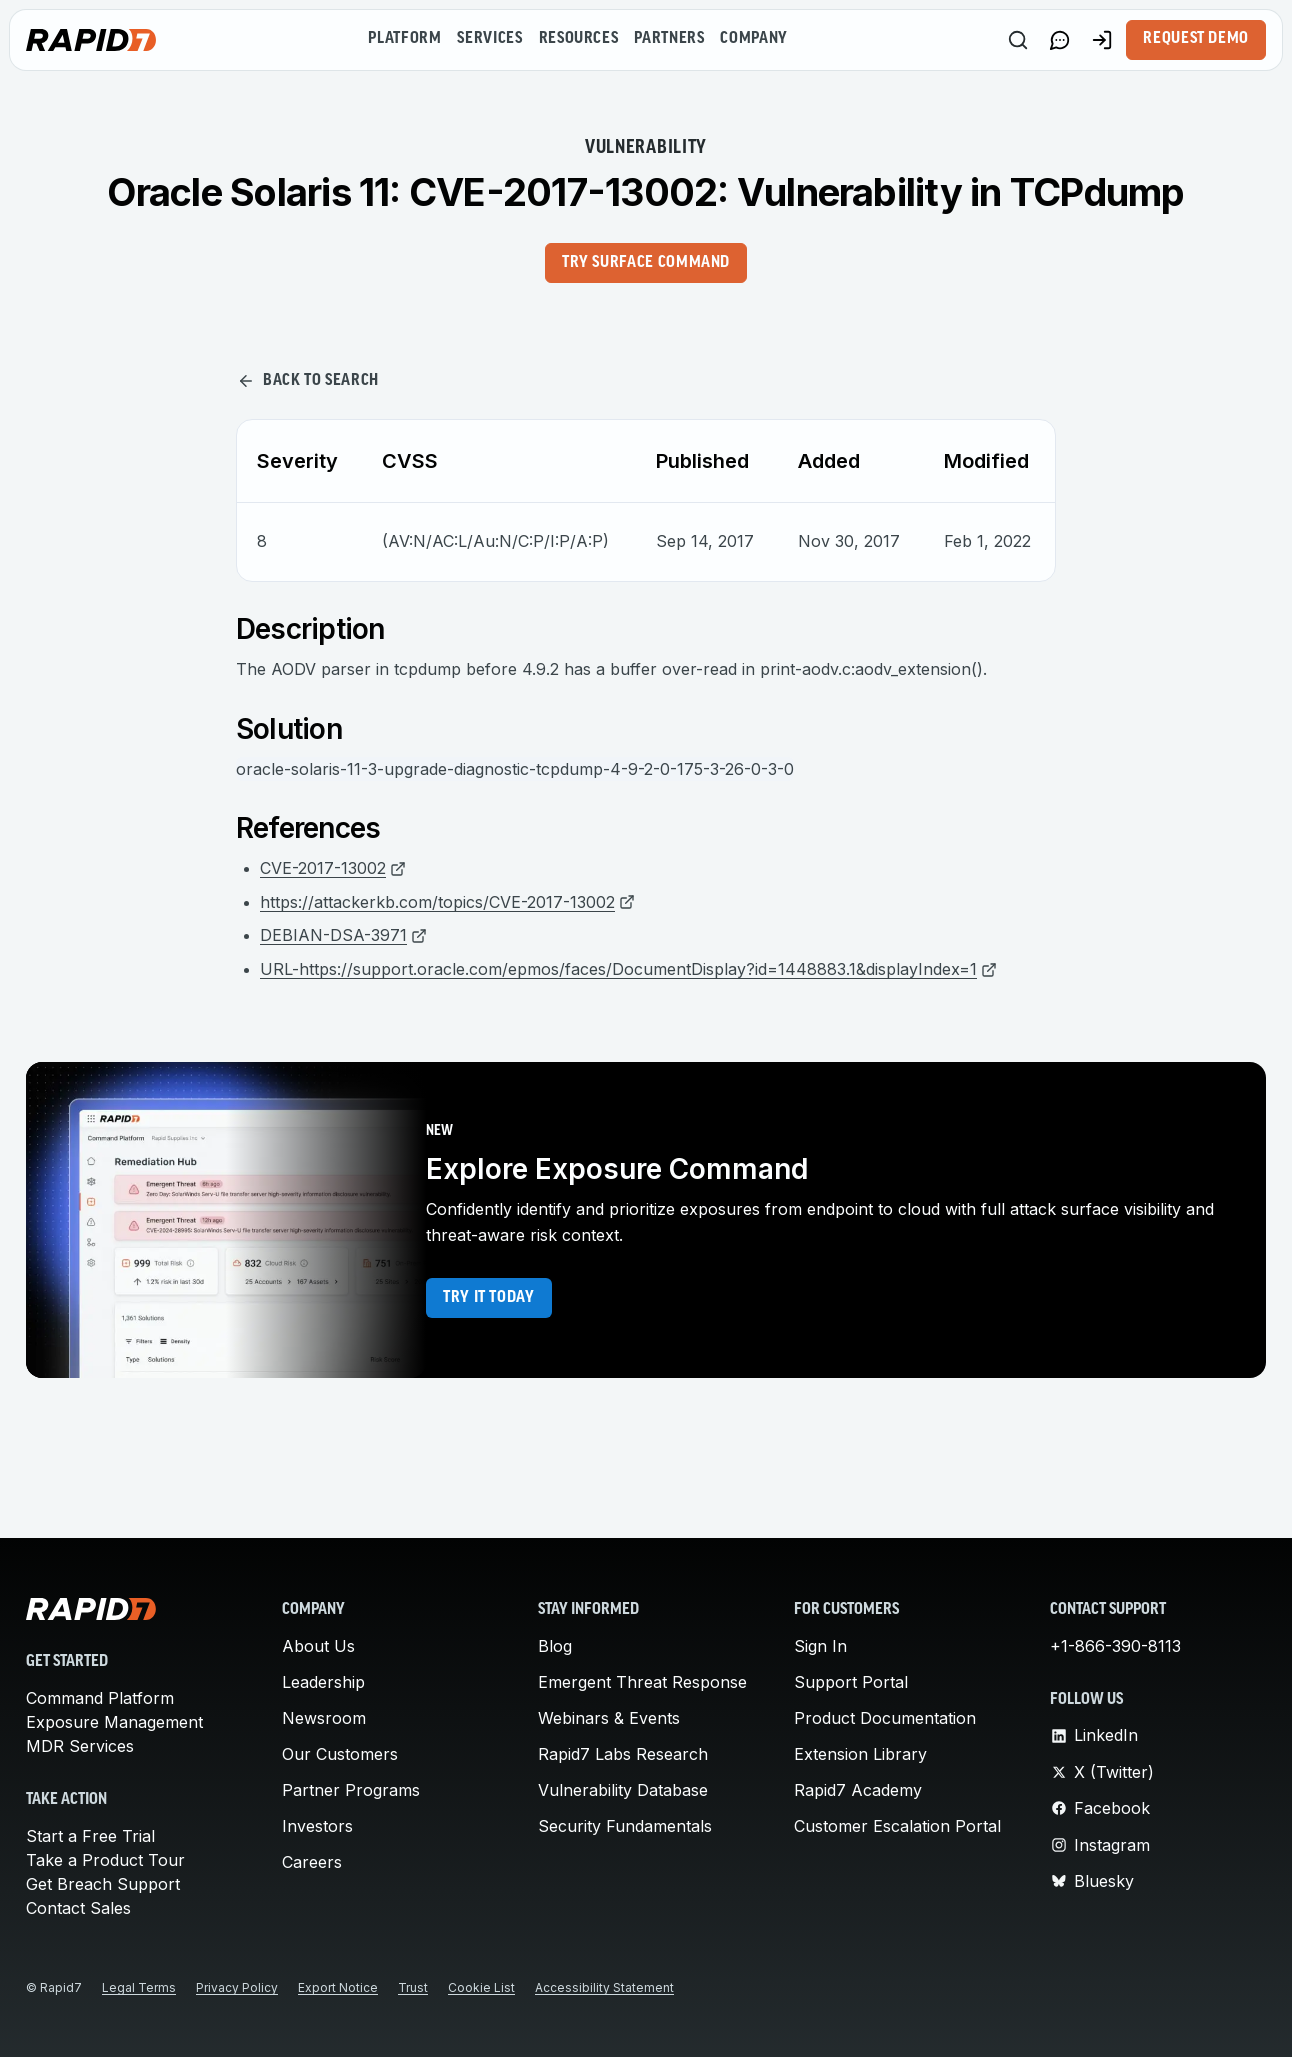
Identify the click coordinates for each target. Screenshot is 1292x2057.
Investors (317, 1826)
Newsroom (324, 1718)
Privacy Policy (237, 1987)
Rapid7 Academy (858, 1790)
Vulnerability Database (623, 1790)
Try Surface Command (646, 263)
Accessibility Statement (604, 1987)
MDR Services (80, 1746)
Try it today (489, 1298)
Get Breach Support (103, 1884)
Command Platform (100, 1698)
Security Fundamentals (625, 1826)
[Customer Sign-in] (1102, 40)
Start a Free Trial (90, 1836)
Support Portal (851, 1682)
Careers (312, 1862)
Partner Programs (351, 1790)
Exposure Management (114, 1722)
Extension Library (860, 1754)
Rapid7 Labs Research (623, 1754)
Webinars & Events (609, 1718)
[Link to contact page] (1060, 40)
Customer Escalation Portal (897, 1826)
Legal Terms (139, 1987)
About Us (318, 1646)
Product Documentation (885, 1718)
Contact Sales (78, 1908)
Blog (555, 1646)
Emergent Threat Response (642, 1682)
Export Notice (338, 1987)
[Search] (1018, 40)
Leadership (323, 1682)
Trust (413, 1987)
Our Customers (340, 1754)
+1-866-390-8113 (1115, 1646)
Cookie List (481, 1987)
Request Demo (1196, 39)
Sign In (820, 1646)
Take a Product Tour (105, 1860)
